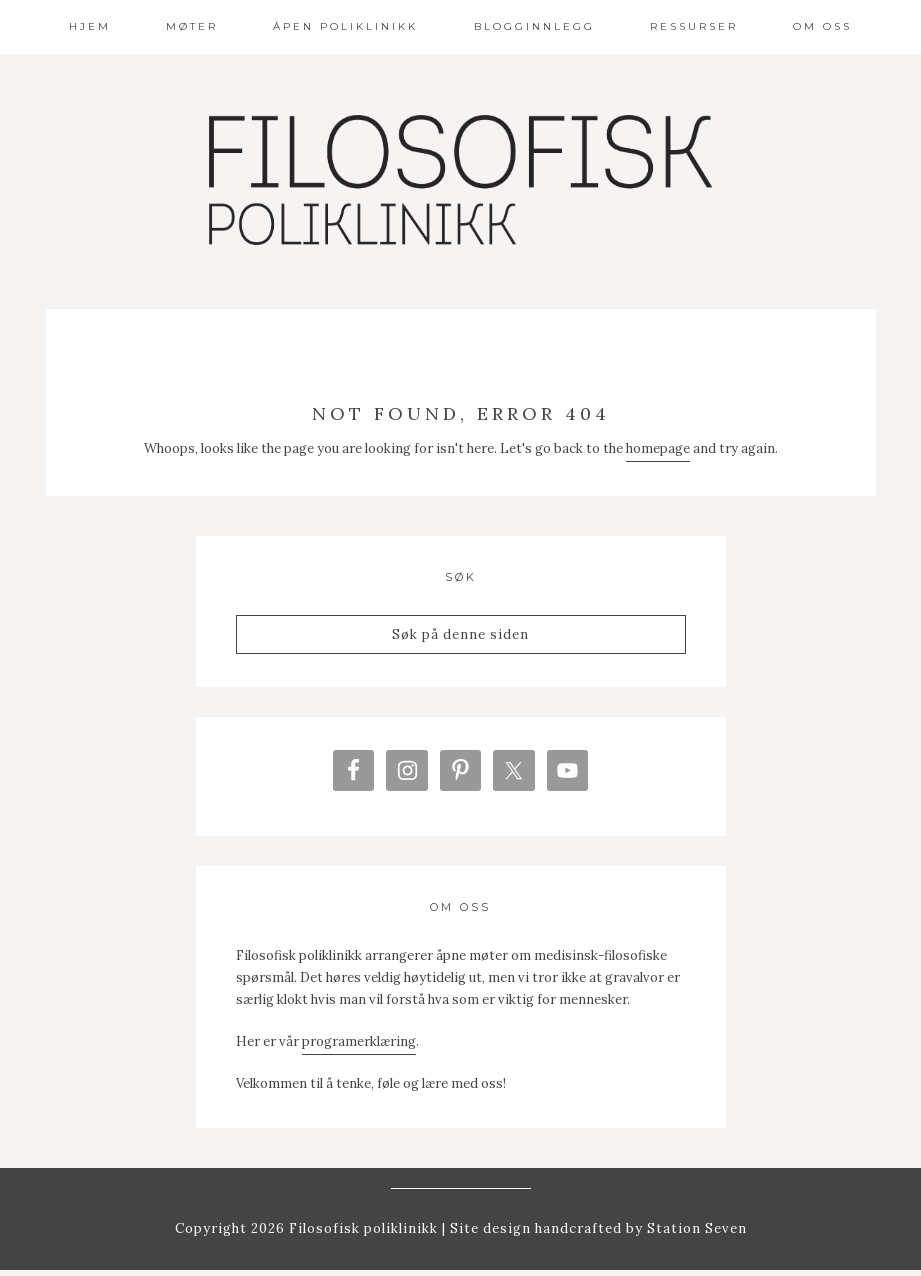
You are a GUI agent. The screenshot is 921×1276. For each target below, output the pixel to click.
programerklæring (359, 1046)
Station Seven (695, 1234)
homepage (658, 448)
